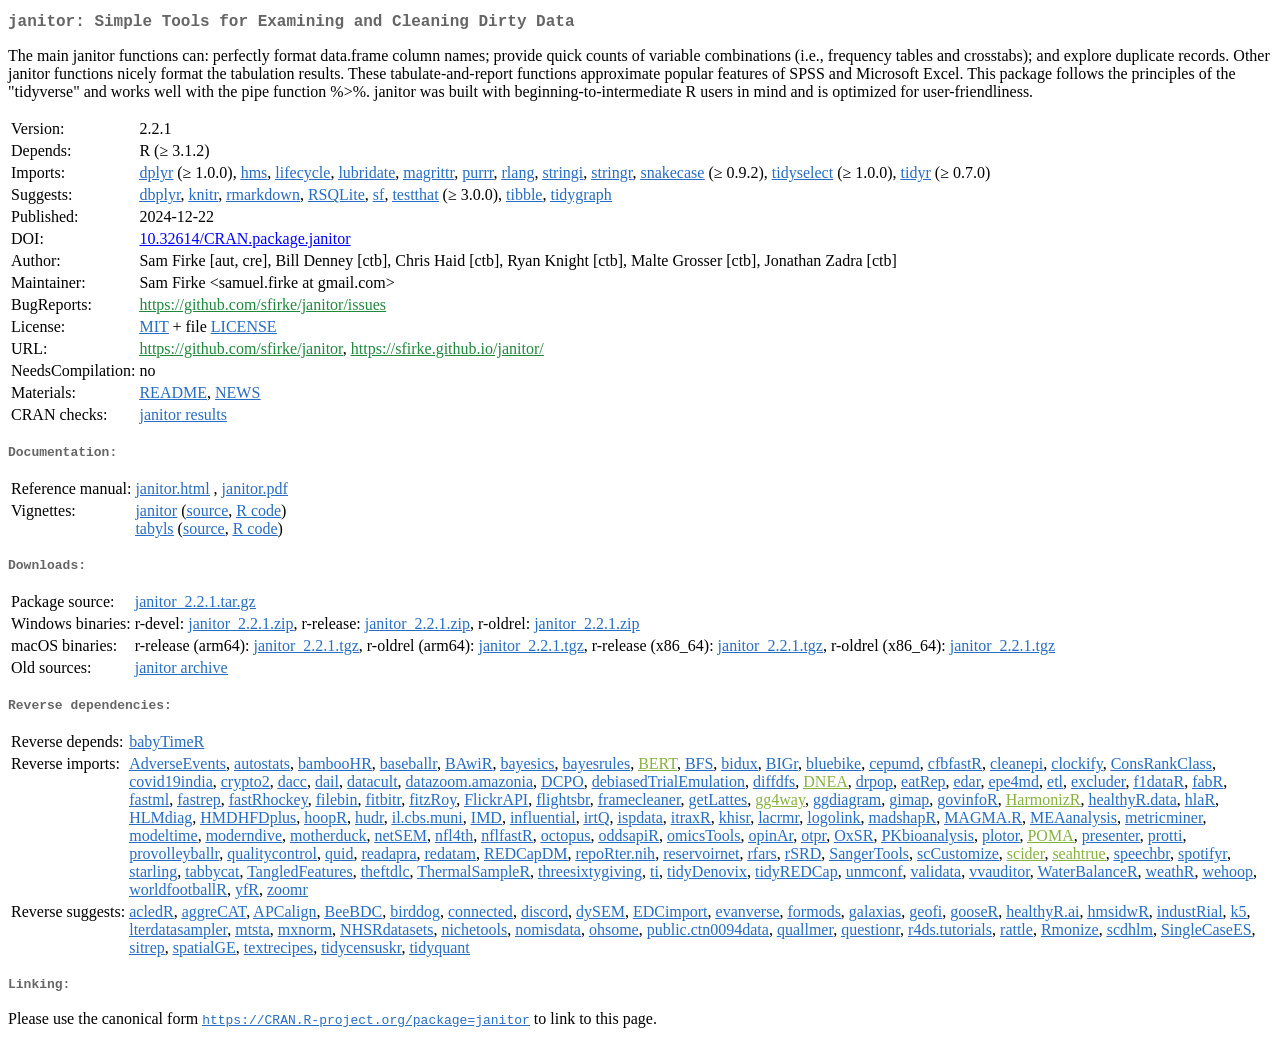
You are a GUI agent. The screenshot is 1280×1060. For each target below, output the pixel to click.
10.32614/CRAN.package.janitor (244, 242)
